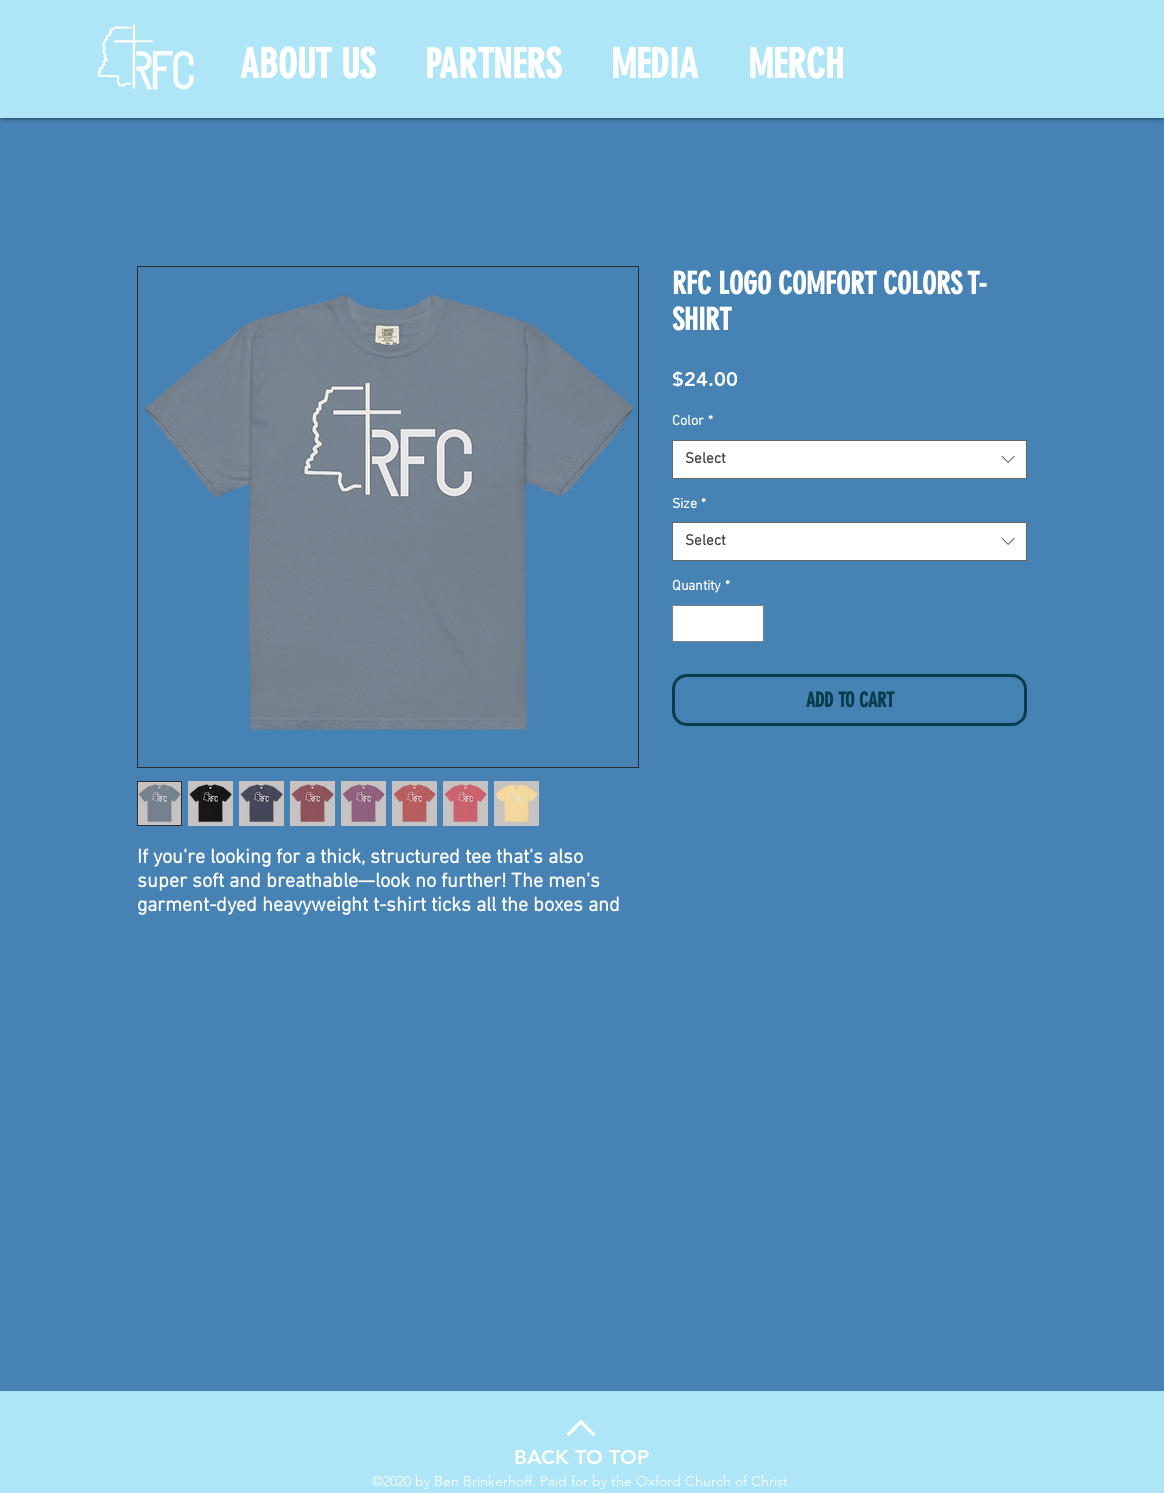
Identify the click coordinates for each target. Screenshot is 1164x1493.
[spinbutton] (718, 623)
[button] (307, 65)
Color (692, 421)
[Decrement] (687, 623)
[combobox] (849, 459)
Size (689, 504)
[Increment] (748, 623)
